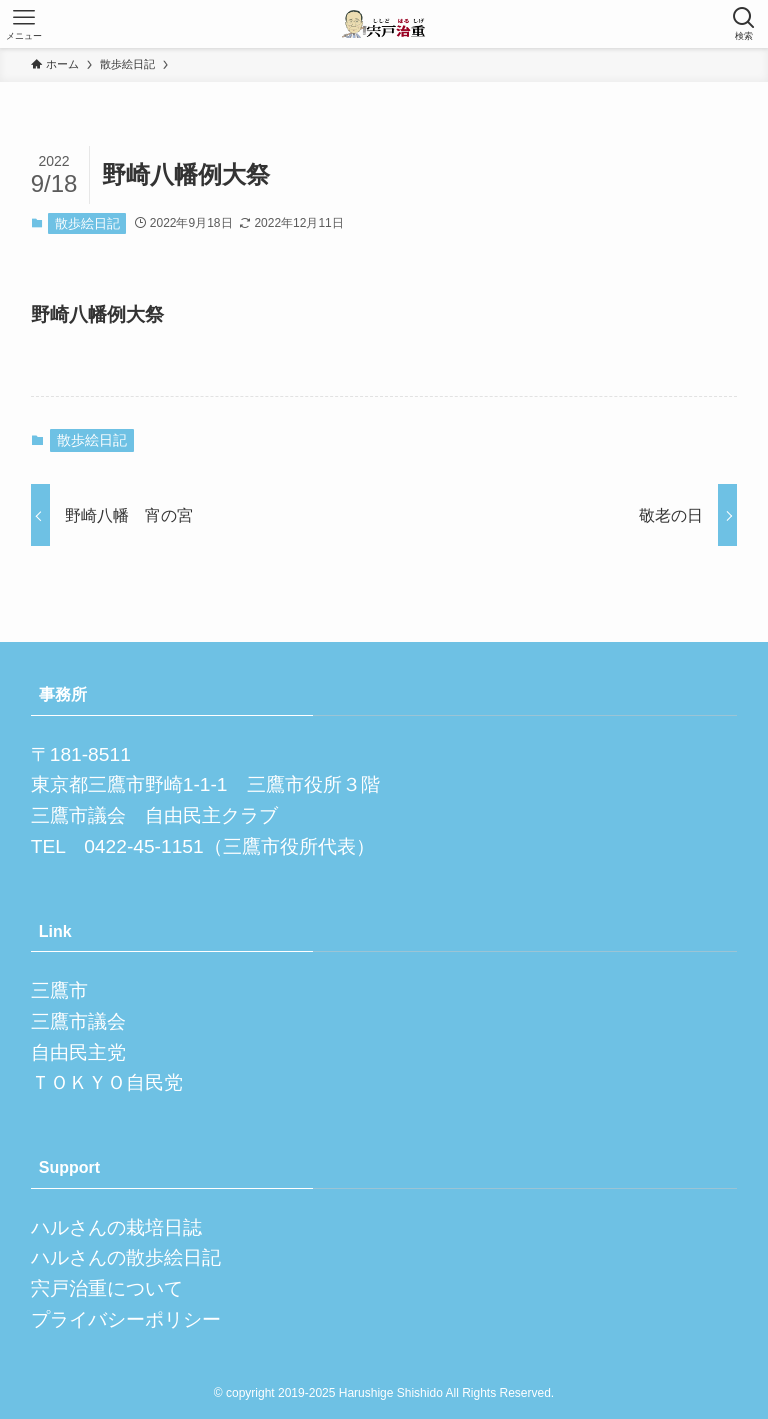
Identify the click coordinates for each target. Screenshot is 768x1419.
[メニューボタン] (24, 24)
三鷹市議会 (78, 1021)
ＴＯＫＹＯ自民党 (107, 1082)
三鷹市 (59, 990)
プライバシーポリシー (126, 1319)
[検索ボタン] (744, 24)
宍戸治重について (107, 1288)
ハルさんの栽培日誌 (116, 1227)
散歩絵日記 (87, 223)
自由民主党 (78, 1052)
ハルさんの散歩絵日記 (126, 1257)
